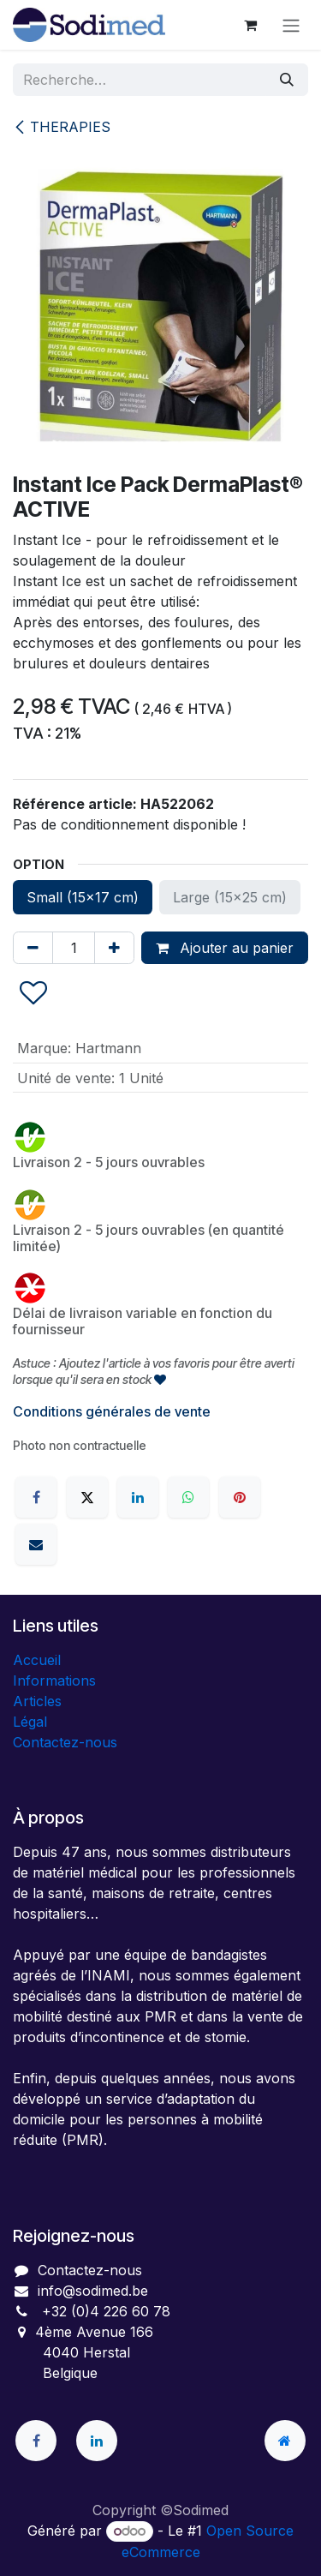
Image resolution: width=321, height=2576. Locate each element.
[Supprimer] (33, 948)
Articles (37, 1701)
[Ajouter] (114, 948)
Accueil (37, 1659)
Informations (54, 1680)
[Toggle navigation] (291, 25)
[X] (87, 1497)
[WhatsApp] (188, 1497)
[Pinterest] (239, 1497)
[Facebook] (35, 1497)
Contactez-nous (65, 1742)
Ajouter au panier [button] (225, 947)
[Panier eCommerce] (250, 25)
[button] (33, 993)
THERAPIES (61, 126)
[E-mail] (35, 1544)
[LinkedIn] (137, 1497)
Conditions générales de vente (112, 1411)
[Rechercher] (286, 79)
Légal (30, 1721)
